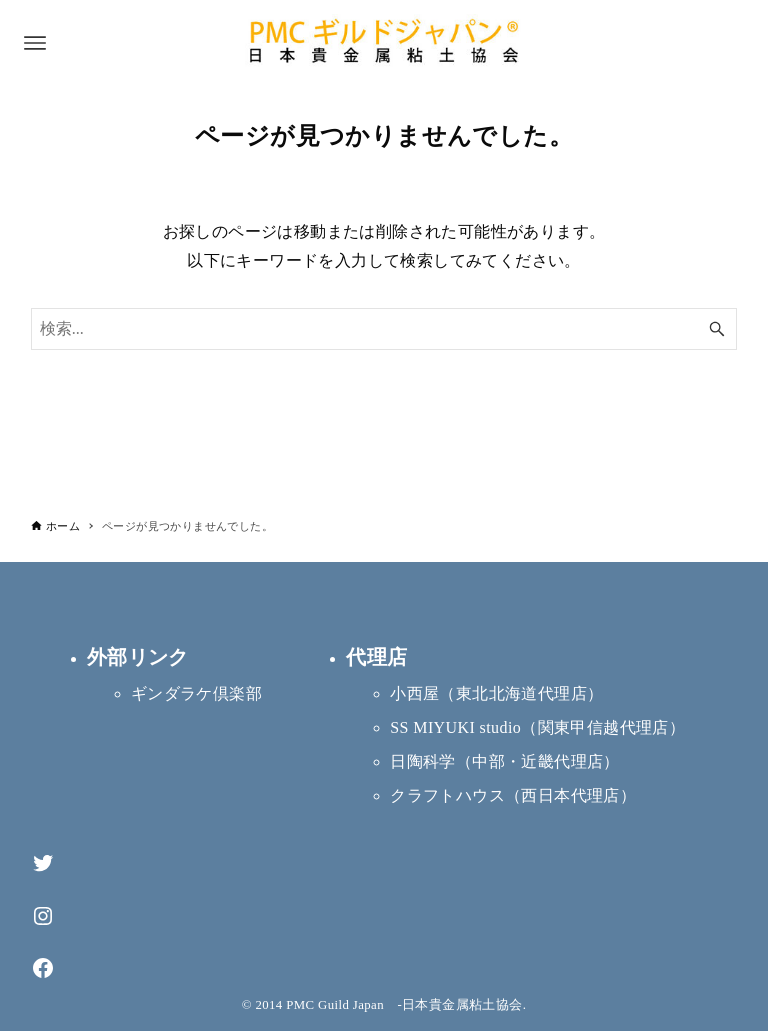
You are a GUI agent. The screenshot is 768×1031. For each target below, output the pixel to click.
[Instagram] (43, 916)
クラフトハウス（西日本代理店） (513, 795)
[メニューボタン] (35, 43)
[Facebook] (43, 968)
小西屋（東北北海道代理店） (496, 693)
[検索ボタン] (717, 329)
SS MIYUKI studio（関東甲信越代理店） (537, 727)
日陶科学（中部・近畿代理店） (505, 761)
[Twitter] (43, 863)
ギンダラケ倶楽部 (196, 693)
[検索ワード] (384, 329)
